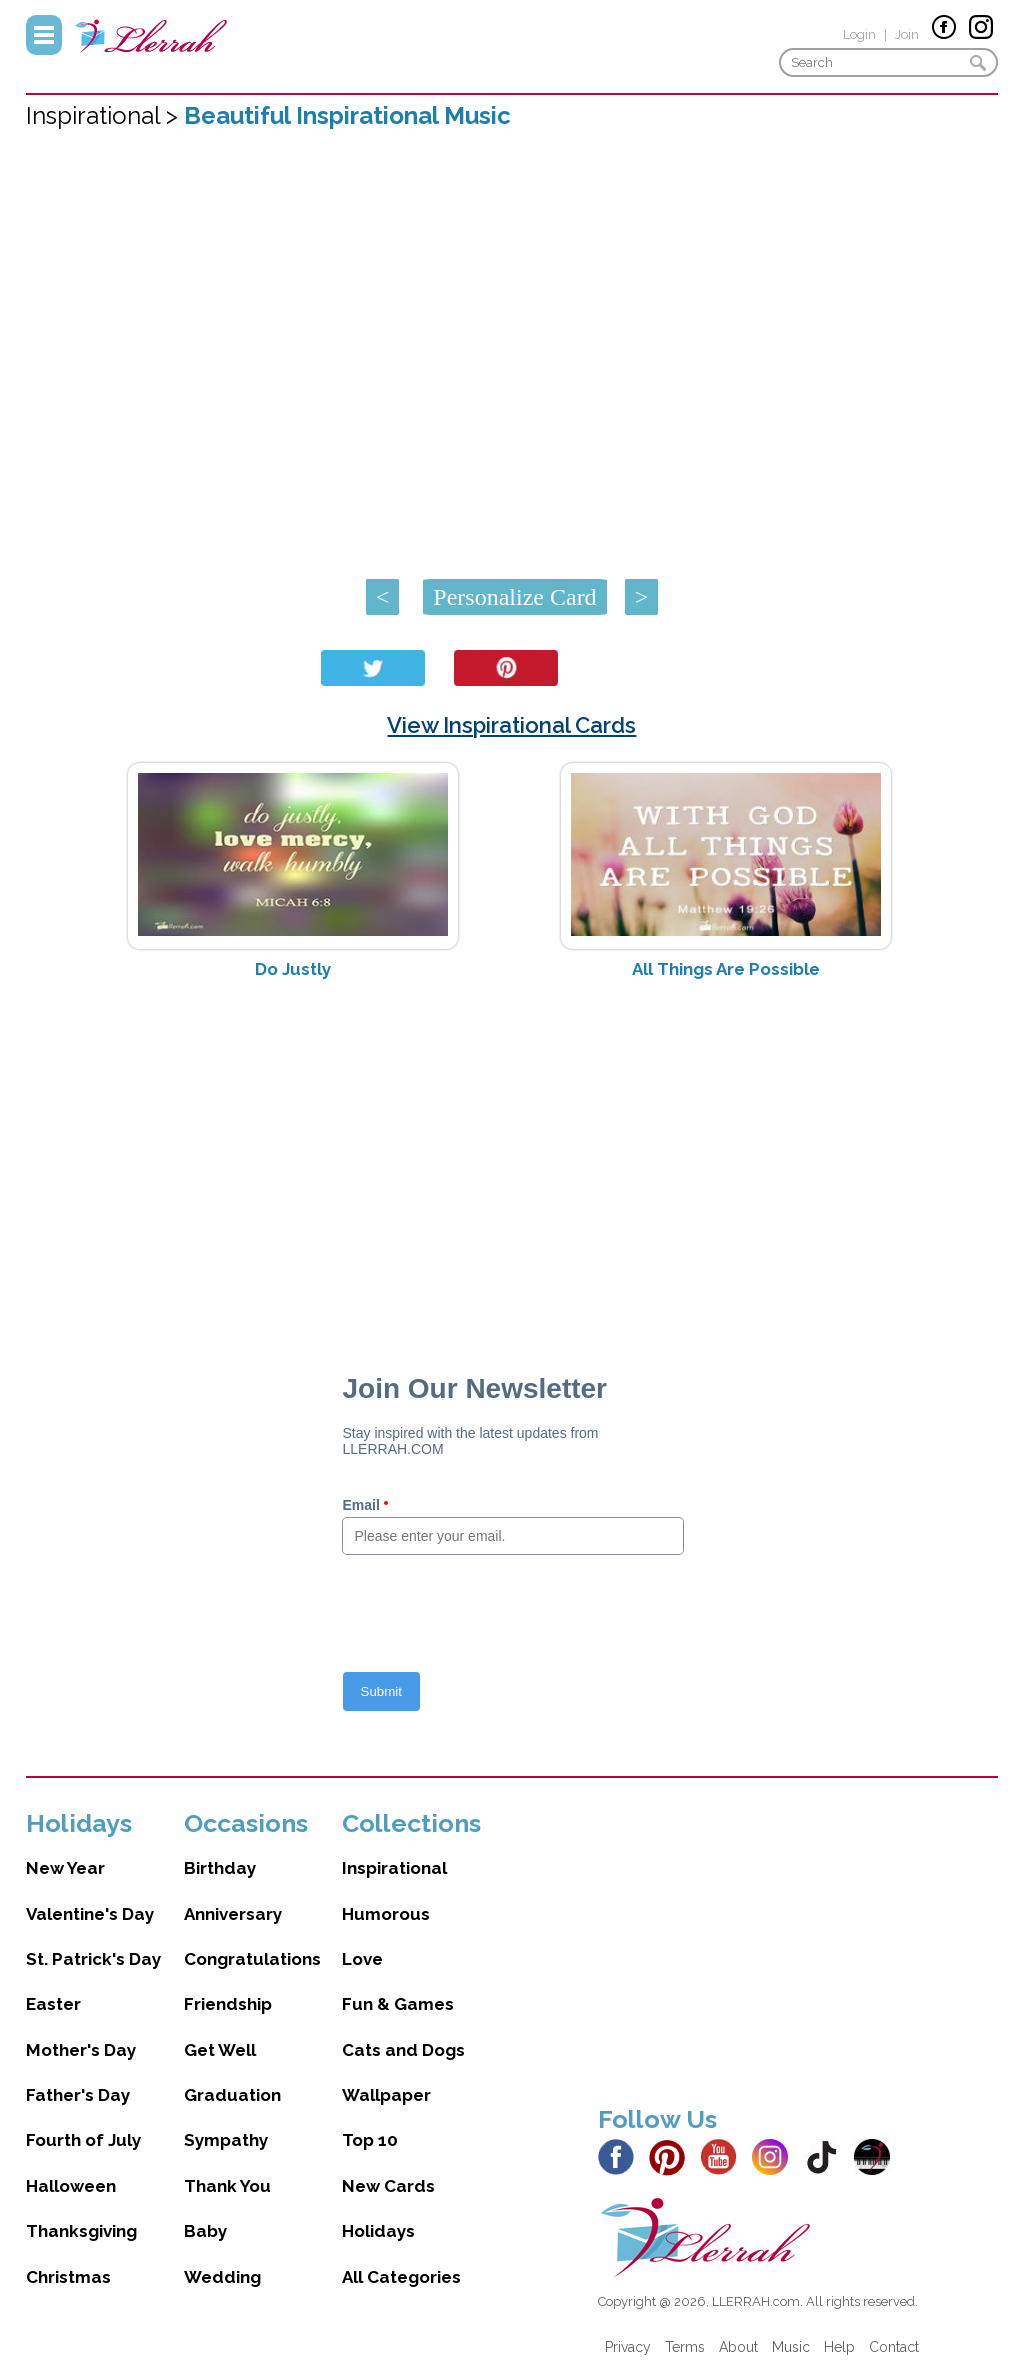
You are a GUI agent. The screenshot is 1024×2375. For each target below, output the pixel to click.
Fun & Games (398, 2004)
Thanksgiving (81, 2231)
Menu (44, 35)
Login (859, 34)
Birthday (220, 1868)
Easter (53, 2004)
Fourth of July (83, 2140)
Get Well (220, 2050)
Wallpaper (386, 2095)
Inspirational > (105, 115)
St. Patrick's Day (93, 1959)
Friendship (228, 2004)
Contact (894, 2347)
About (738, 2347)
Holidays (378, 2231)
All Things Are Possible (726, 969)
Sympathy (226, 2140)
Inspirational (394, 1868)
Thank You (227, 2186)
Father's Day (78, 2095)
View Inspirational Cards (511, 725)
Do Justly (293, 969)
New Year (65, 1868)
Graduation (232, 2095)
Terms (685, 2347)
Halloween (71, 2186)
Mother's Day (81, 2050)
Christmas (68, 2277)
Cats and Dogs (403, 2050)
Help (839, 2347)
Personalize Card (514, 597)
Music (791, 2347)
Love (362, 1959)
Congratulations (252, 1959)
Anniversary (233, 1914)
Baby (205, 2231)
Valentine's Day (90, 1914)
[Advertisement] (512, 1154)
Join (907, 34)
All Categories (401, 2277)
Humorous (386, 1914)
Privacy (628, 2347)
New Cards (388, 2186)
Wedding (222, 2277)
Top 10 (370, 2140)
